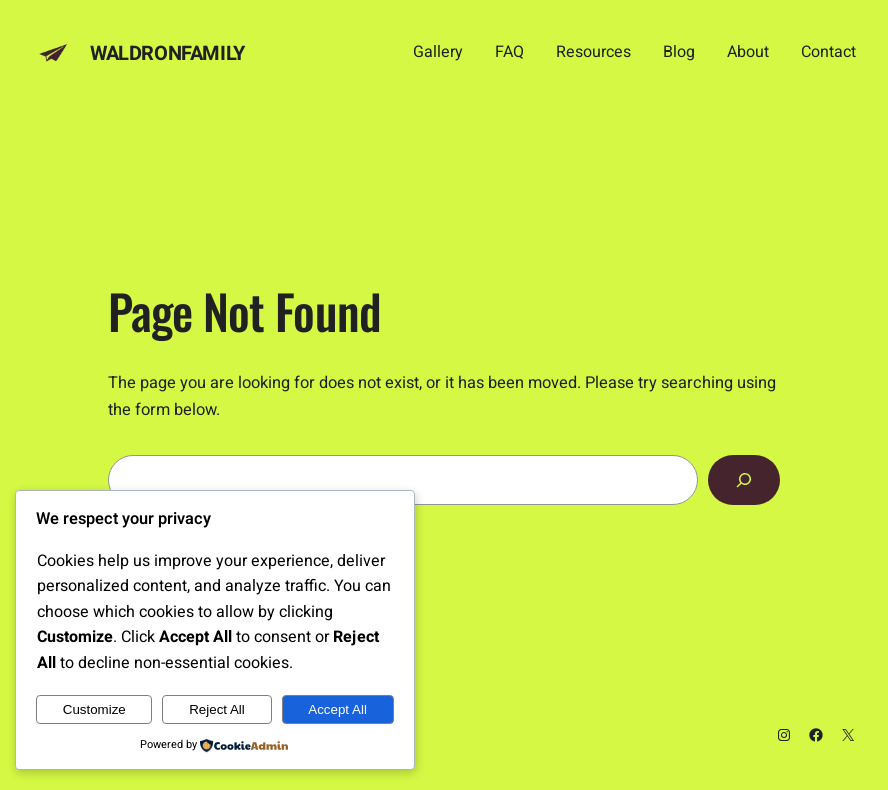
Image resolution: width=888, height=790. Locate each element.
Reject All (217, 709)
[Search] (744, 480)
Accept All (337, 709)
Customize (94, 709)
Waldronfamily (167, 53)
